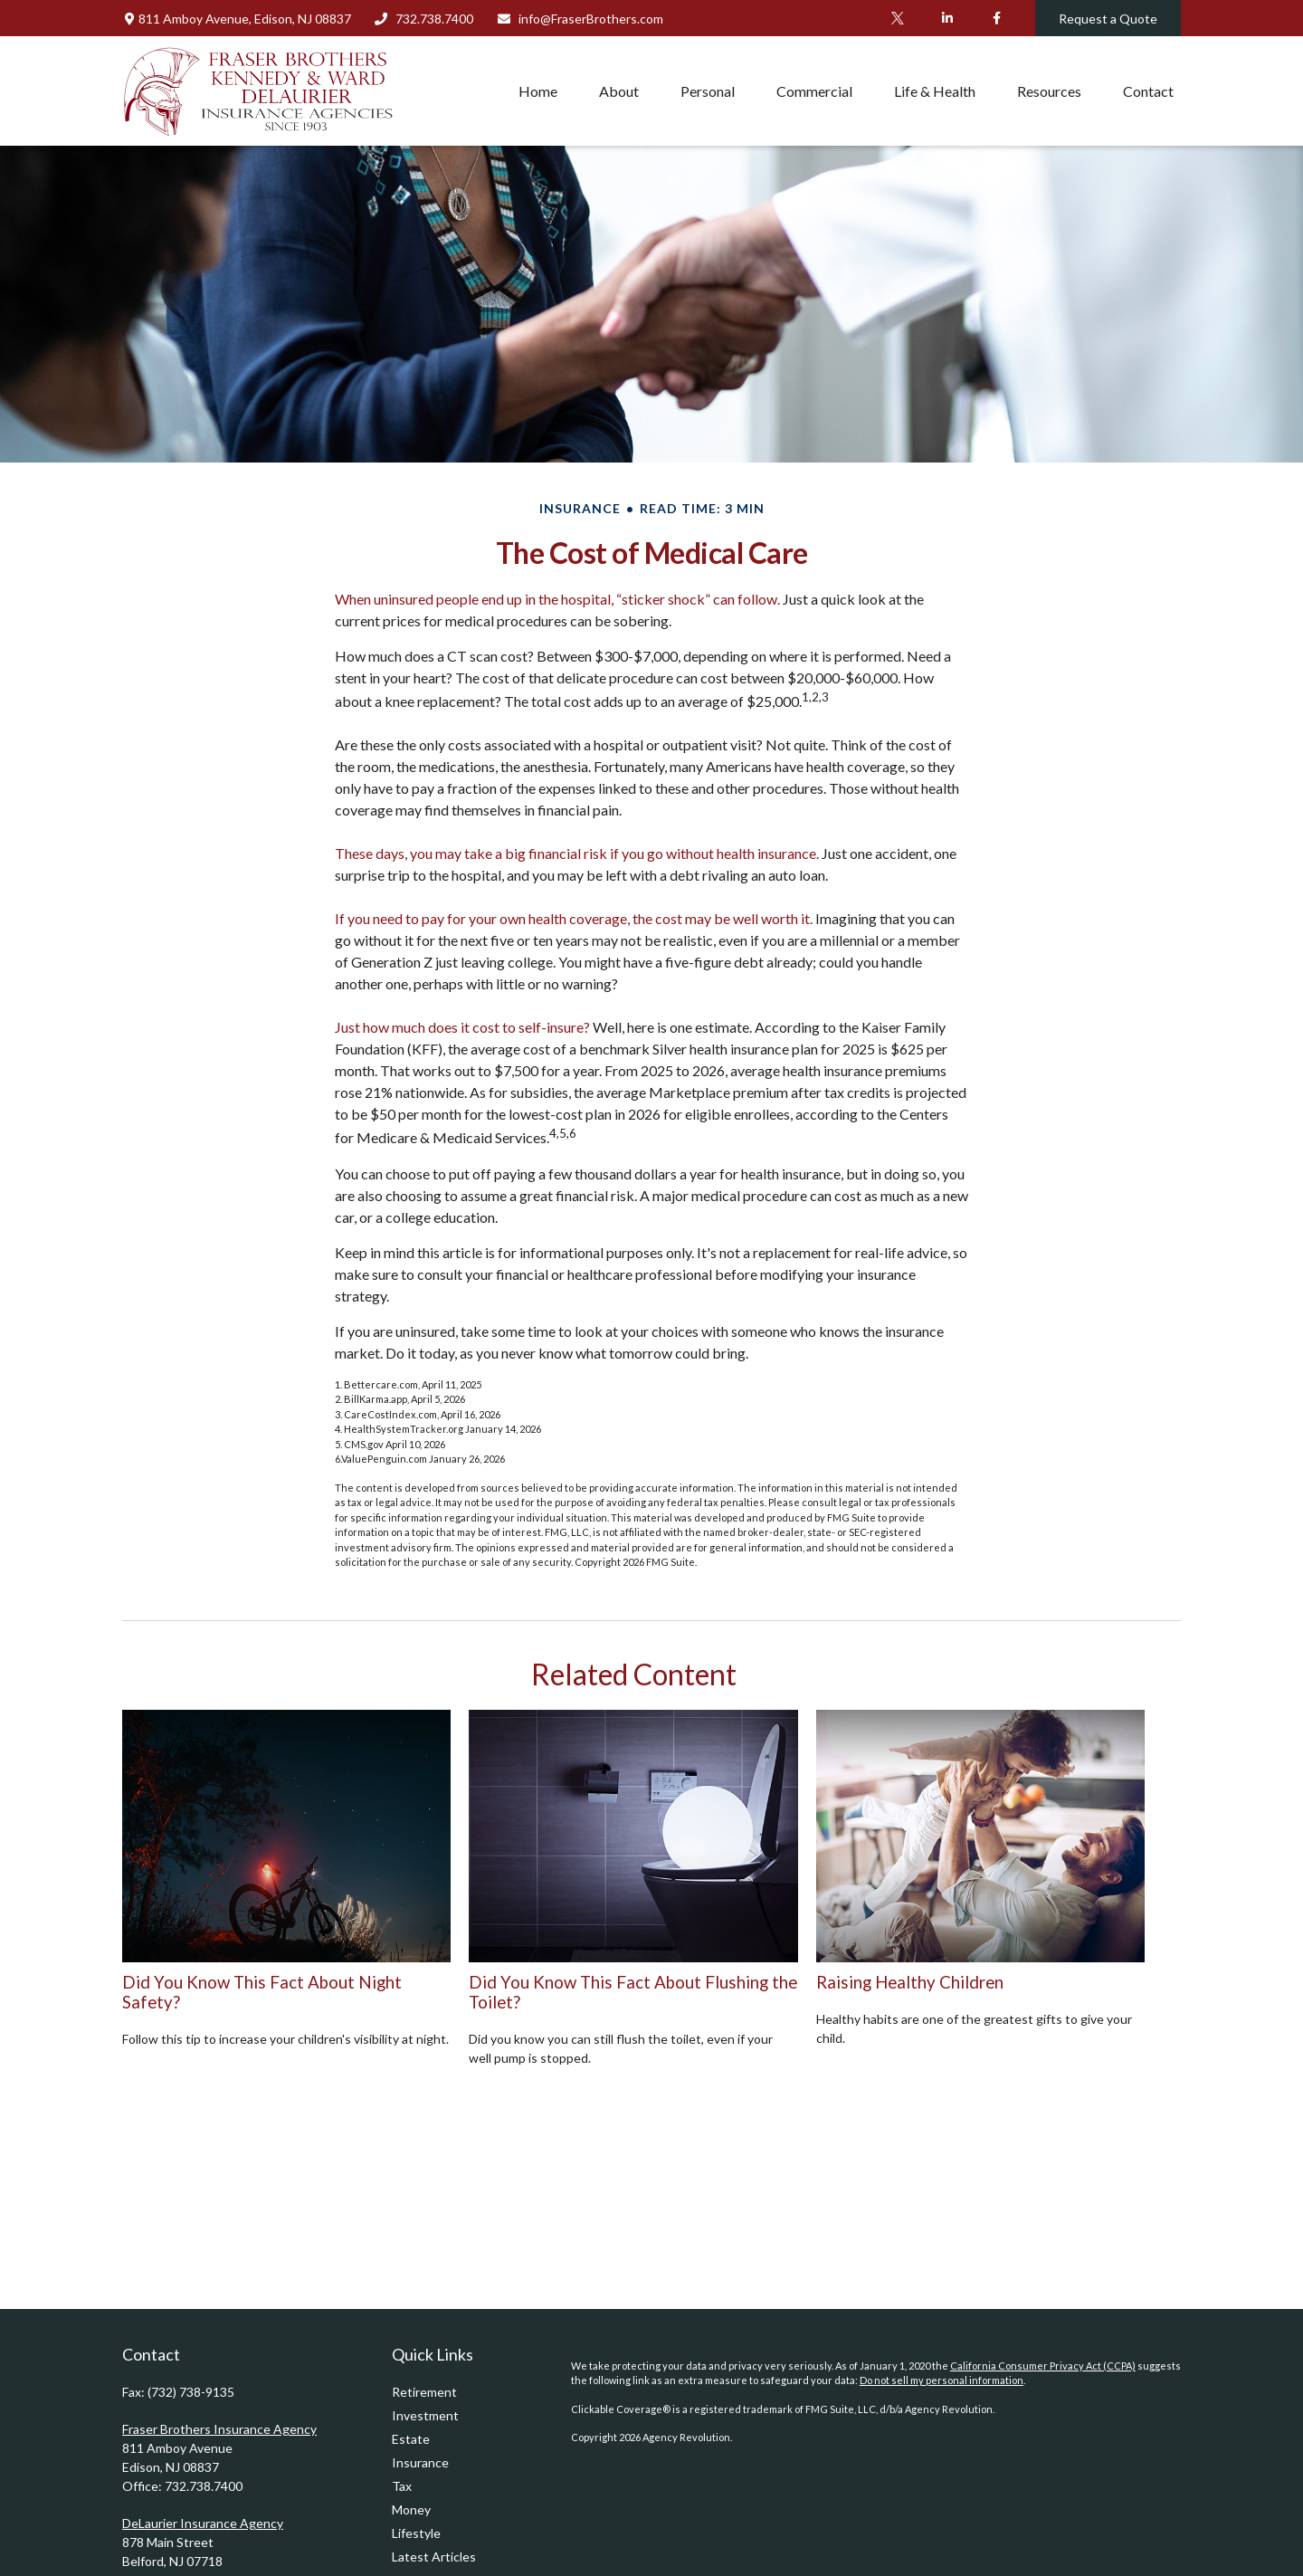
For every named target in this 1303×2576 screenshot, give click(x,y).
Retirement (424, 2391)
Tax (402, 2486)
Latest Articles (434, 2556)
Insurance (420, 2462)
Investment (425, 2415)
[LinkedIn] (947, 18)
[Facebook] (996, 18)
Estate (411, 2439)
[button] (538, 91)
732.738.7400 (424, 18)
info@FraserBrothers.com (579, 18)
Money (411, 2509)
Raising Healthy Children (909, 1982)
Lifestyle (416, 2533)
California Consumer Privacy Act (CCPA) (1043, 2365)
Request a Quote (1108, 18)
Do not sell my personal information (941, 2380)
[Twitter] (897, 18)
